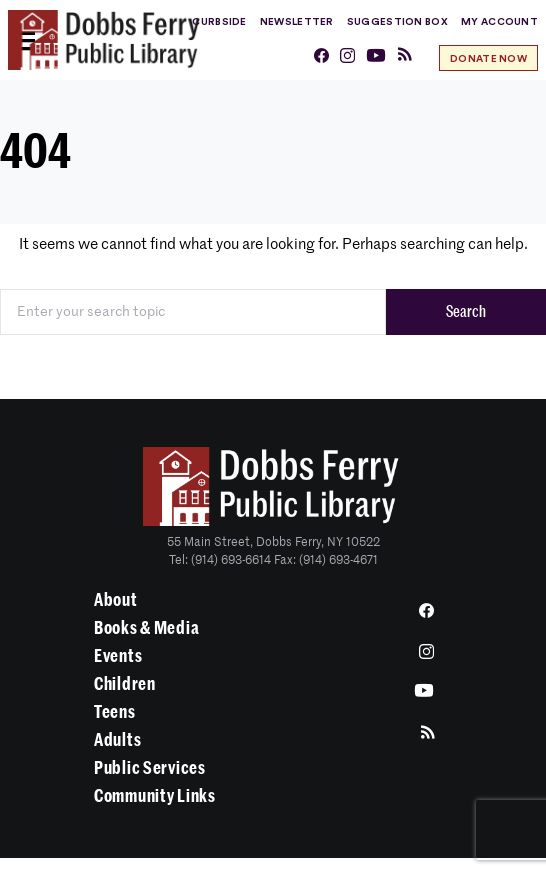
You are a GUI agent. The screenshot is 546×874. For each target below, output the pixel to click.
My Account (499, 22)
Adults (117, 740)
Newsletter (297, 22)
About (116, 600)
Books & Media (146, 628)
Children (125, 684)
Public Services (150, 768)
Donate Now (488, 59)
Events (118, 656)
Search (466, 312)
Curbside (219, 22)
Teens (115, 712)
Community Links (155, 796)
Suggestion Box (397, 22)
